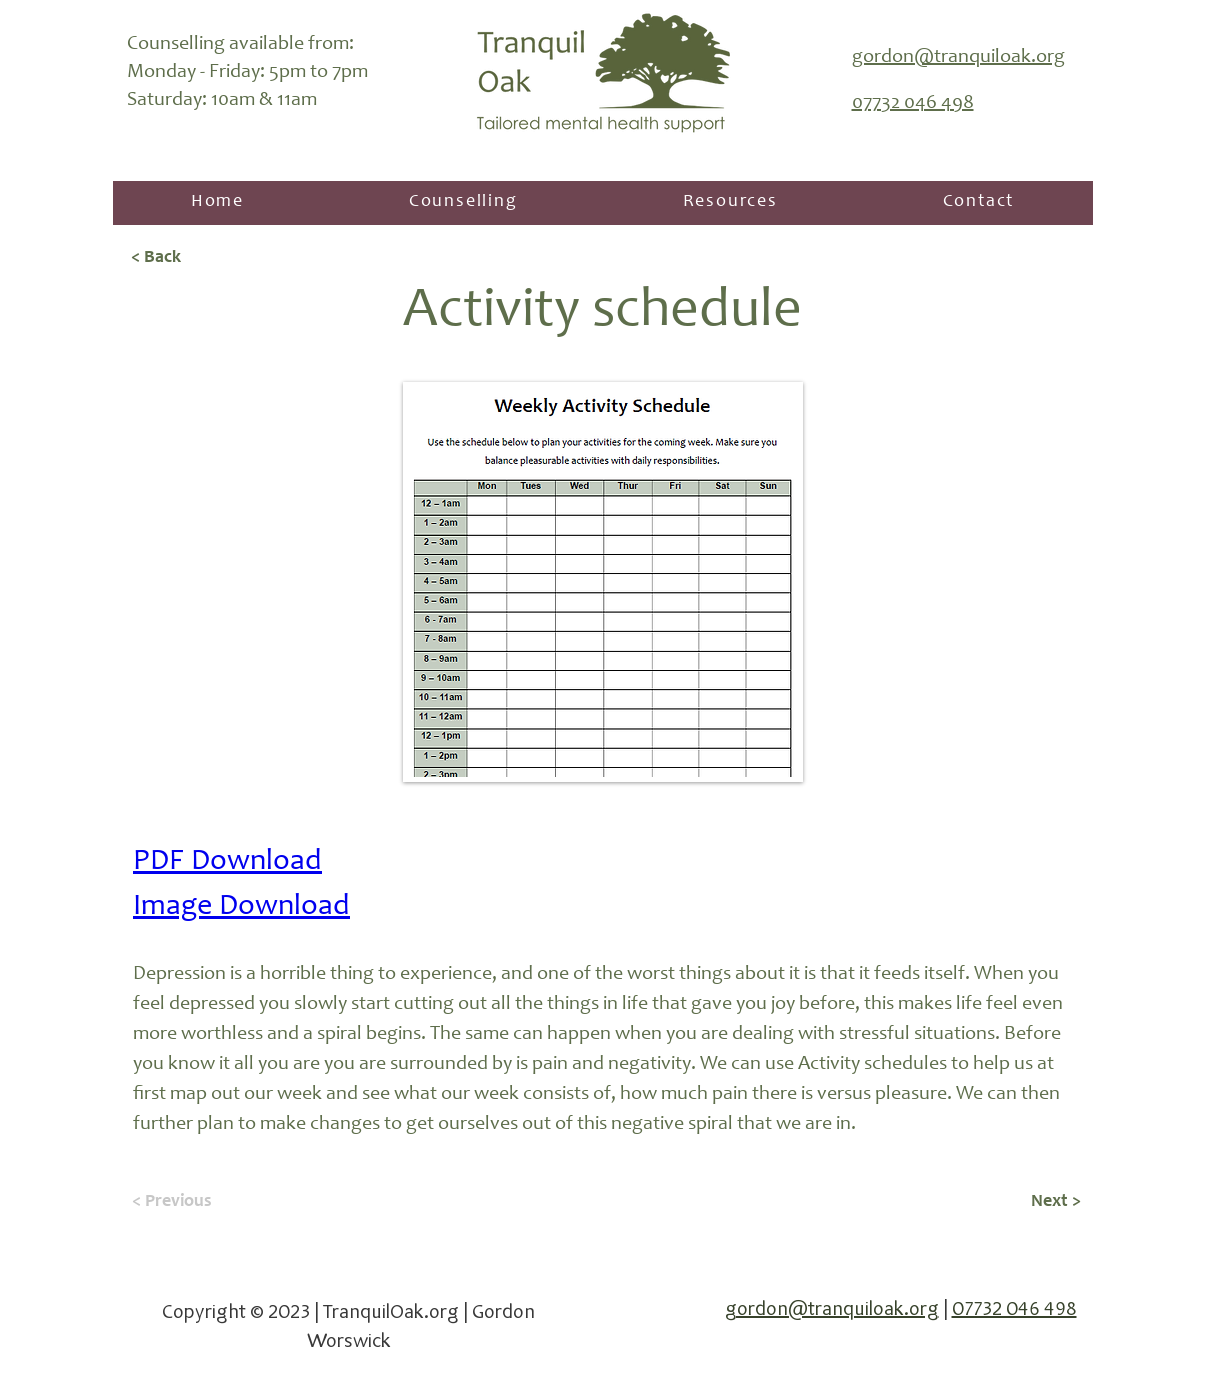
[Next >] (1031, 1202)
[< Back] (197, 259)
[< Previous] (198, 1202)
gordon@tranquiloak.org (832, 1311)
